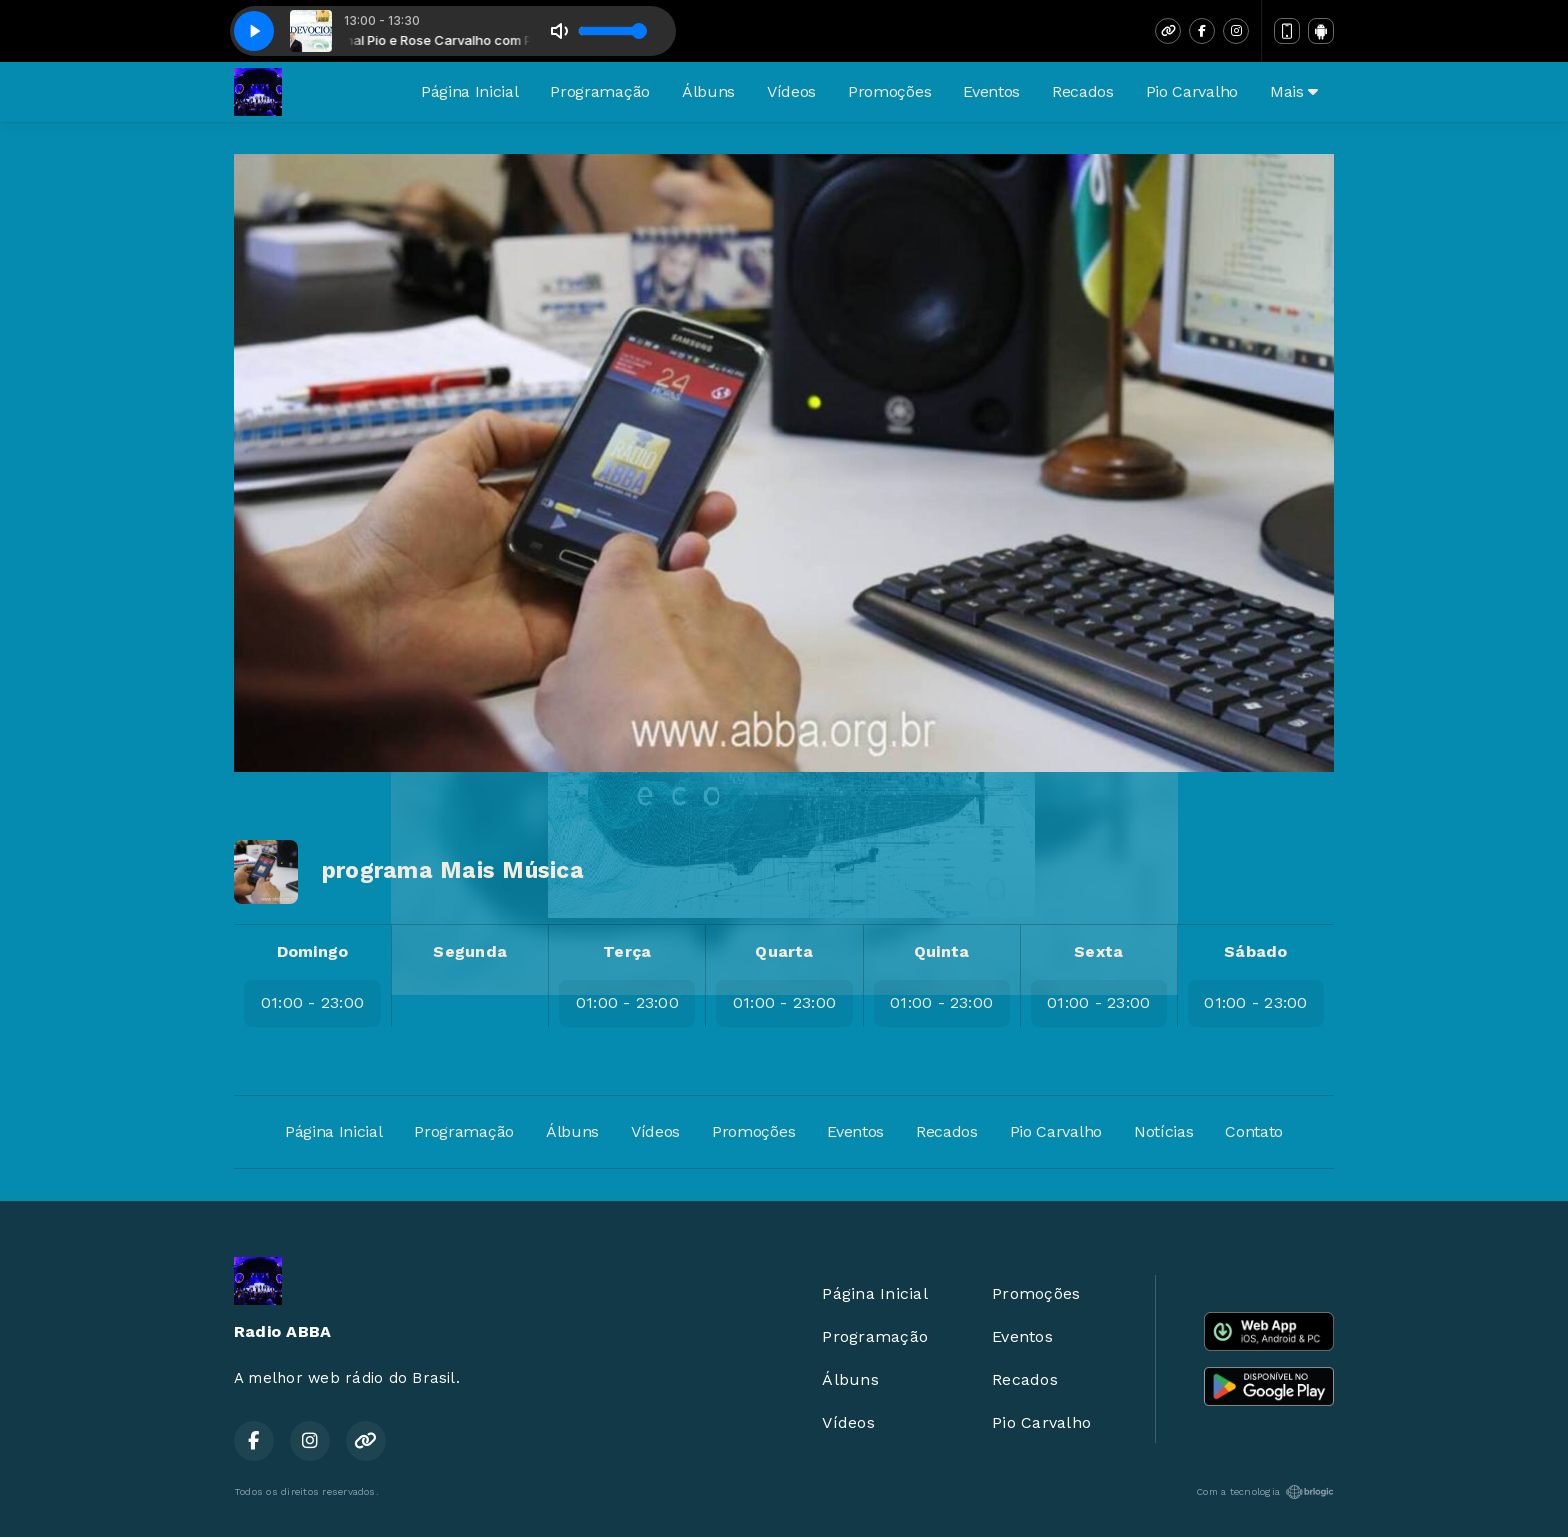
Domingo (313, 951)
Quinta (941, 951)
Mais (1294, 91)
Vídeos (791, 91)
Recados (1083, 91)
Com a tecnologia (1265, 1492)
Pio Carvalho (1192, 91)
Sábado (1255, 951)
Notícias (1163, 1131)
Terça (627, 951)
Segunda (470, 951)
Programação (599, 91)
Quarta (784, 951)
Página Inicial (470, 91)
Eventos (991, 91)
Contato (1254, 1131)
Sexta (1098, 951)
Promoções (889, 91)
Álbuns (708, 91)
